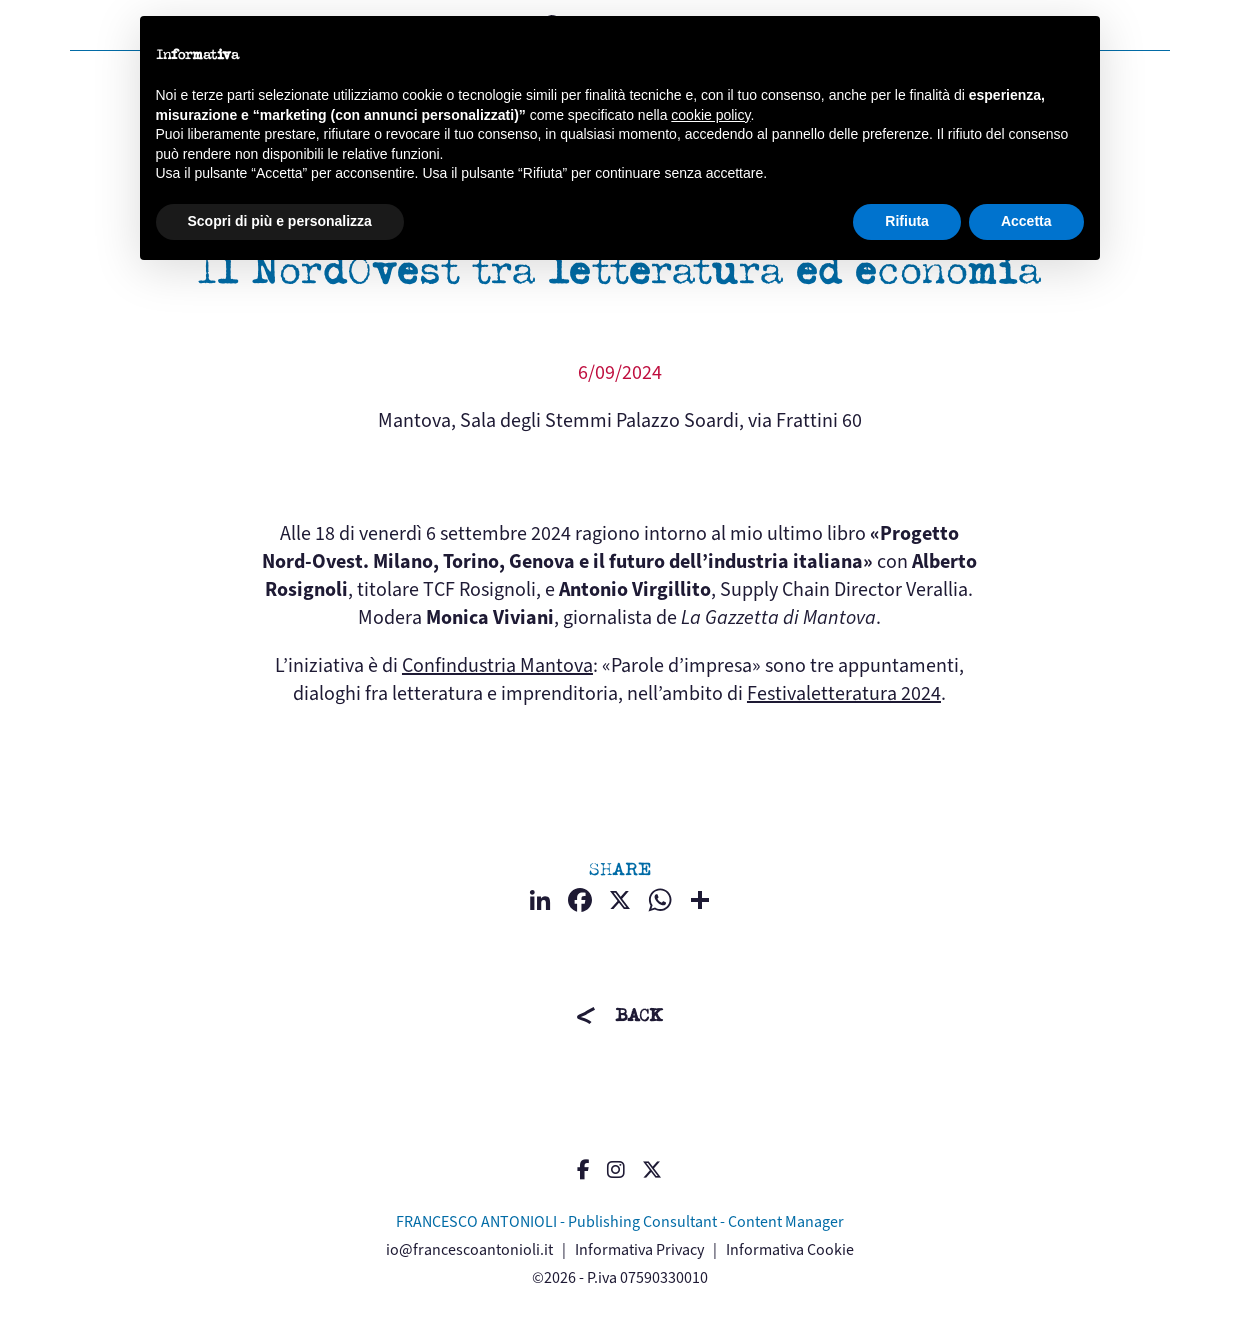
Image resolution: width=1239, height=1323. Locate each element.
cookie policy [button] (710, 115)
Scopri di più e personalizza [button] (280, 221)
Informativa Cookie (790, 1249)
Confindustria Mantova (497, 665)
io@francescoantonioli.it (469, 1249)
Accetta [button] (1026, 221)
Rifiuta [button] (907, 221)
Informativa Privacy (639, 1249)
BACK (639, 1015)
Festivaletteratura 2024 (844, 693)
